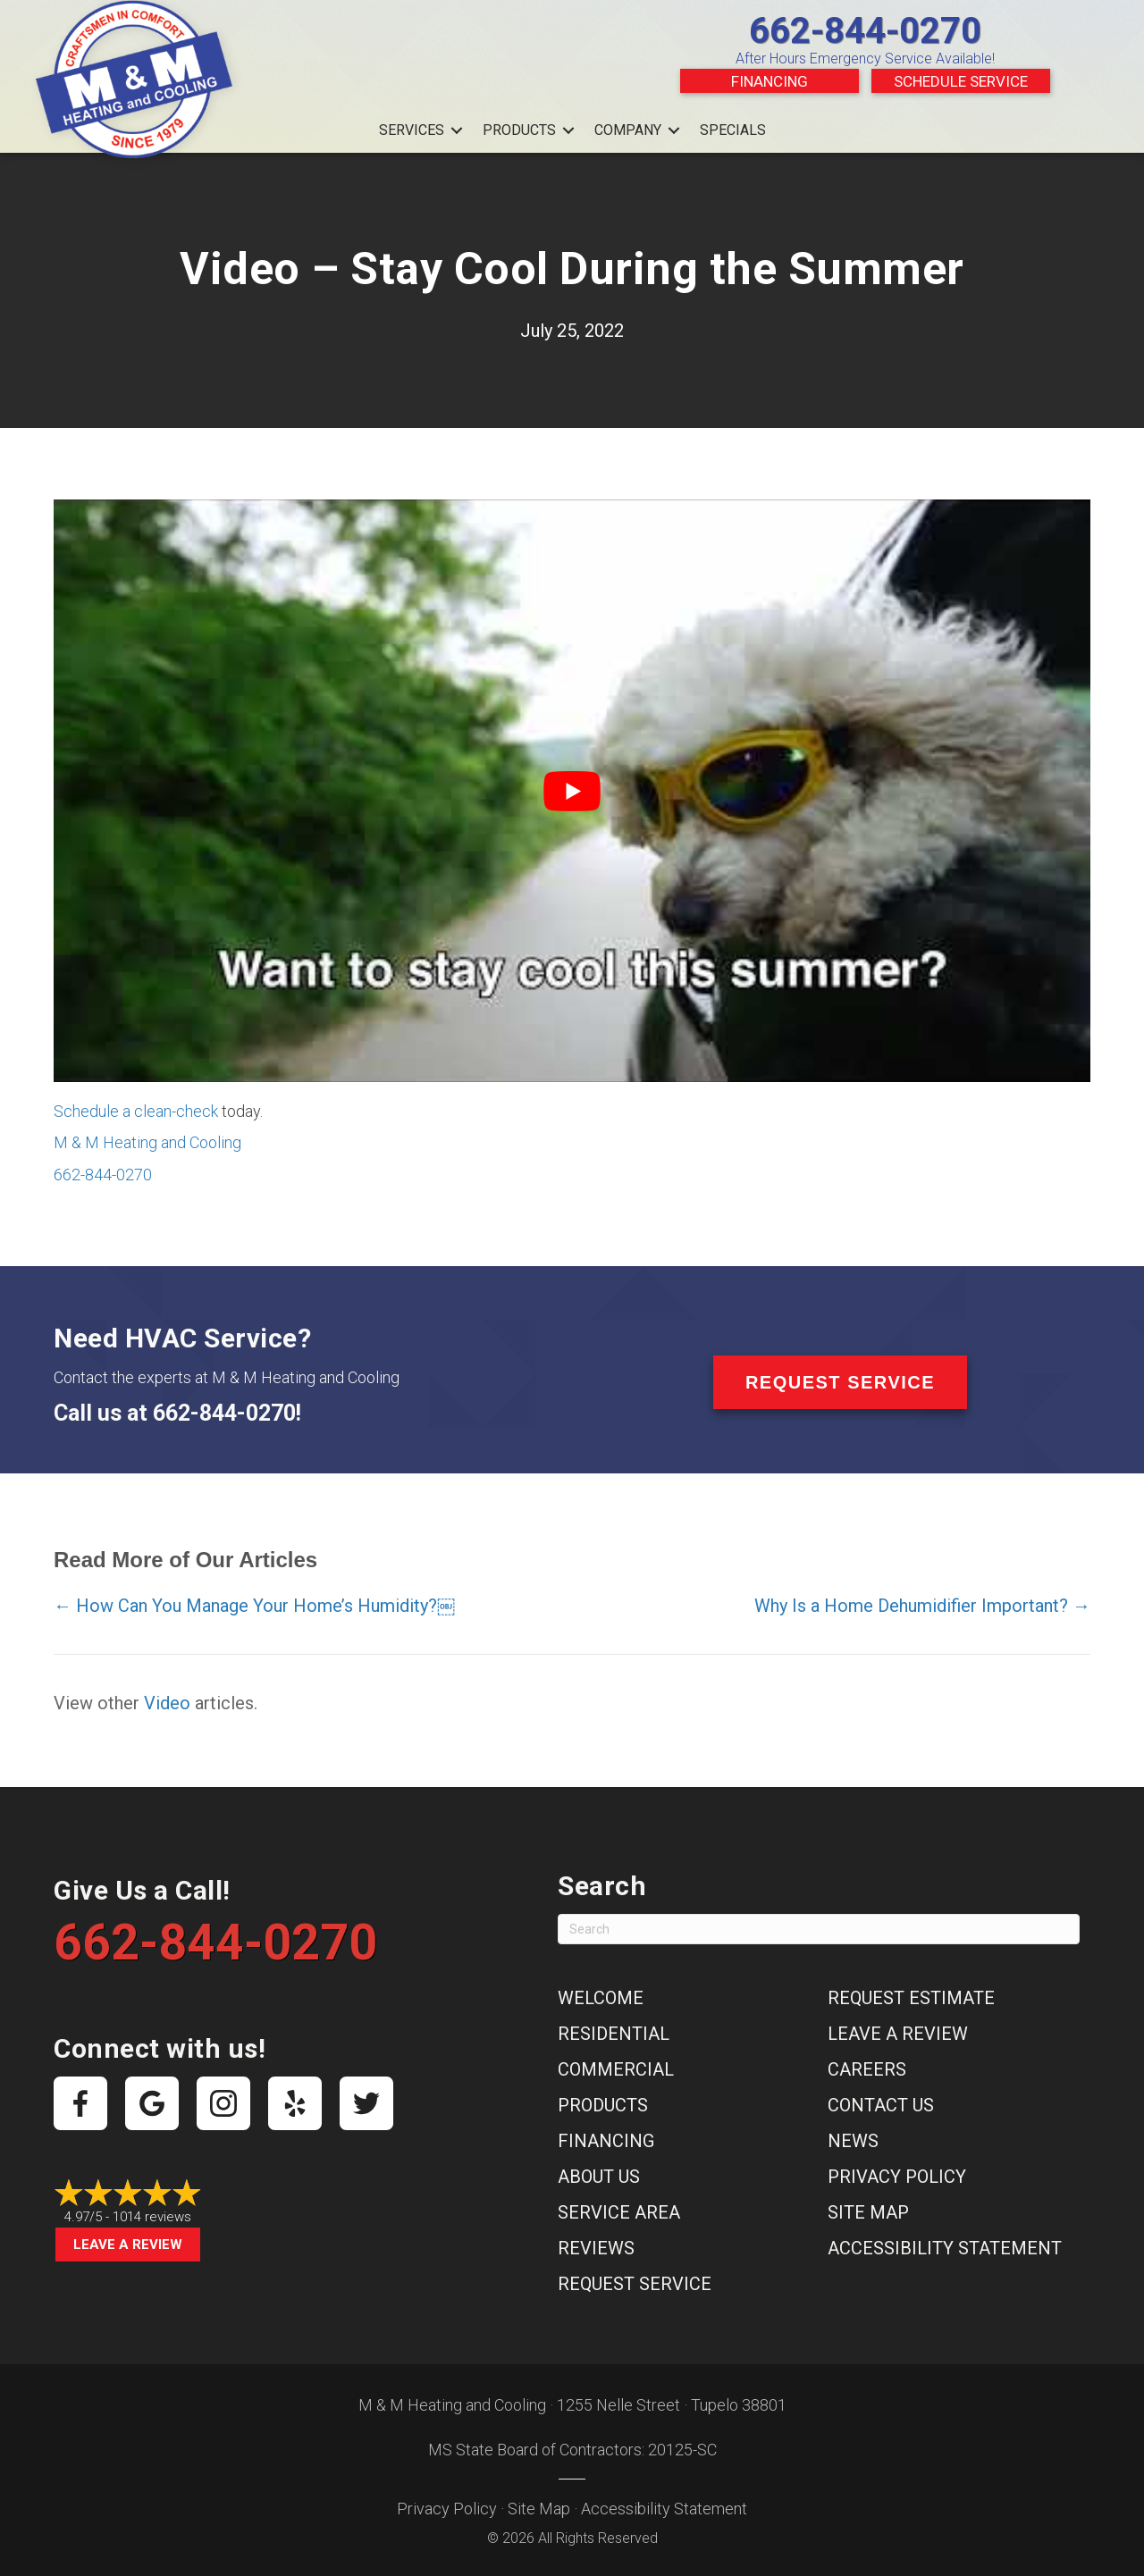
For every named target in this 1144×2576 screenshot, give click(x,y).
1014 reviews (152, 2217)
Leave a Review (127, 2244)
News (853, 2141)
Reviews (596, 2248)
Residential (613, 2033)
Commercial (616, 2069)
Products (519, 130)
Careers (867, 2069)
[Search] (819, 1929)
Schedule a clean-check (136, 1111)
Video (167, 1703)
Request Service (634, 2284)
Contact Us (881, 2105)
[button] (456, 130)
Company (627, 130)
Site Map (868, 2212)
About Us (599, 2176)
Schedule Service (961, 81)
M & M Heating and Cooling (147, 1142)
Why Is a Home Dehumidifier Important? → (922, 1605)
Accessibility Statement (945, 2248)
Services (411, 130)
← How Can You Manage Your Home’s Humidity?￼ (254, 1605)
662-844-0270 (865, 31)
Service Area (619, 2212)
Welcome (601, 1998)
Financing (769, 81)
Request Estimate (911, 1998)
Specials (733, 130)
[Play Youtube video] (572, 790)
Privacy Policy (897, 2176)
